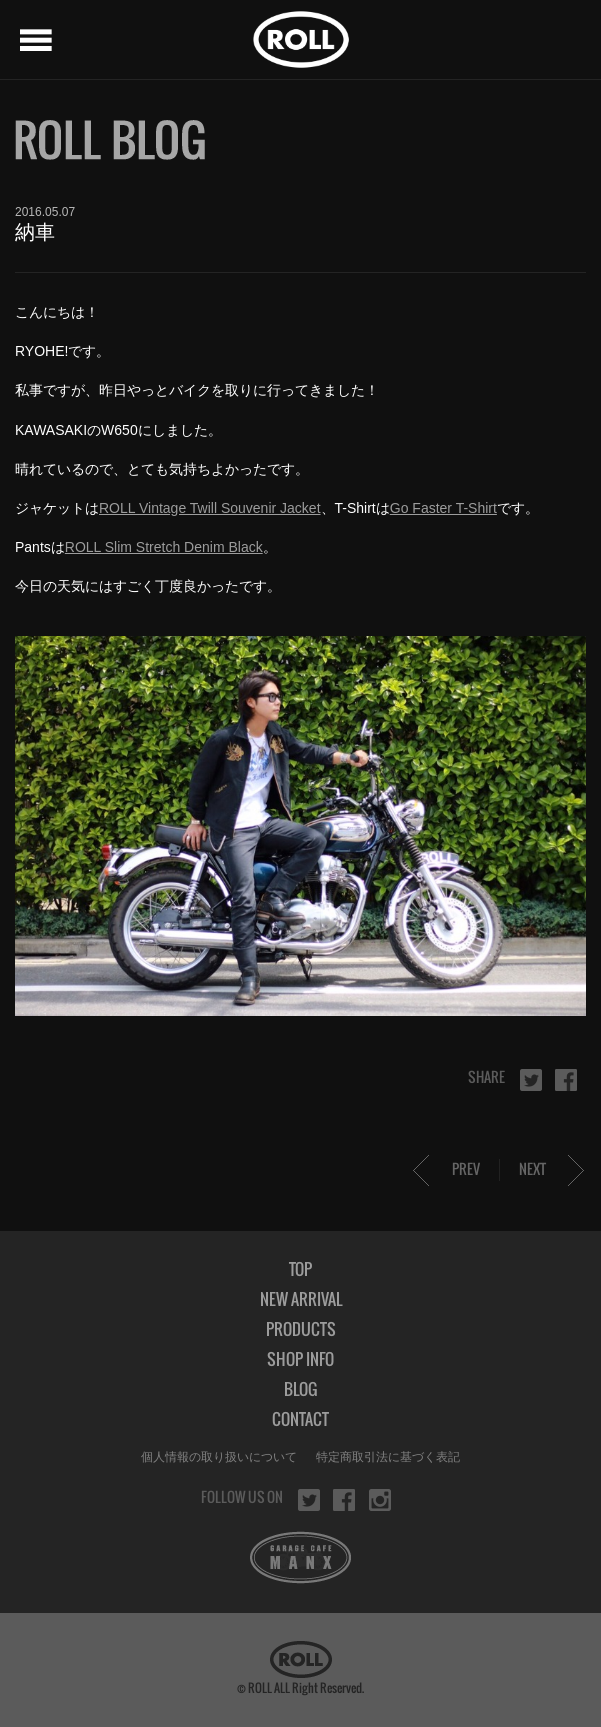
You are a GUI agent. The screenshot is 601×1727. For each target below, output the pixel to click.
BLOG (300, 1389)
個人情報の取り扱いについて (219, 1457)
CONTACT (300, 1419)
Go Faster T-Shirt (443, 508)
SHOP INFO (300, 1359)
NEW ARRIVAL (301, 1299)
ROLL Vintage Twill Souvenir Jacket (210, 508)
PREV (466, 1168)
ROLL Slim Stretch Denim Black (164, 547)
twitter (531, 1080)
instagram (380, 1500)
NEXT (532, 1168)
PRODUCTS (301, 1329)
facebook (566, 1080)
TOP (300, 1269)
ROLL (301, 39)
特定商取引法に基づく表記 (388, 1457)
